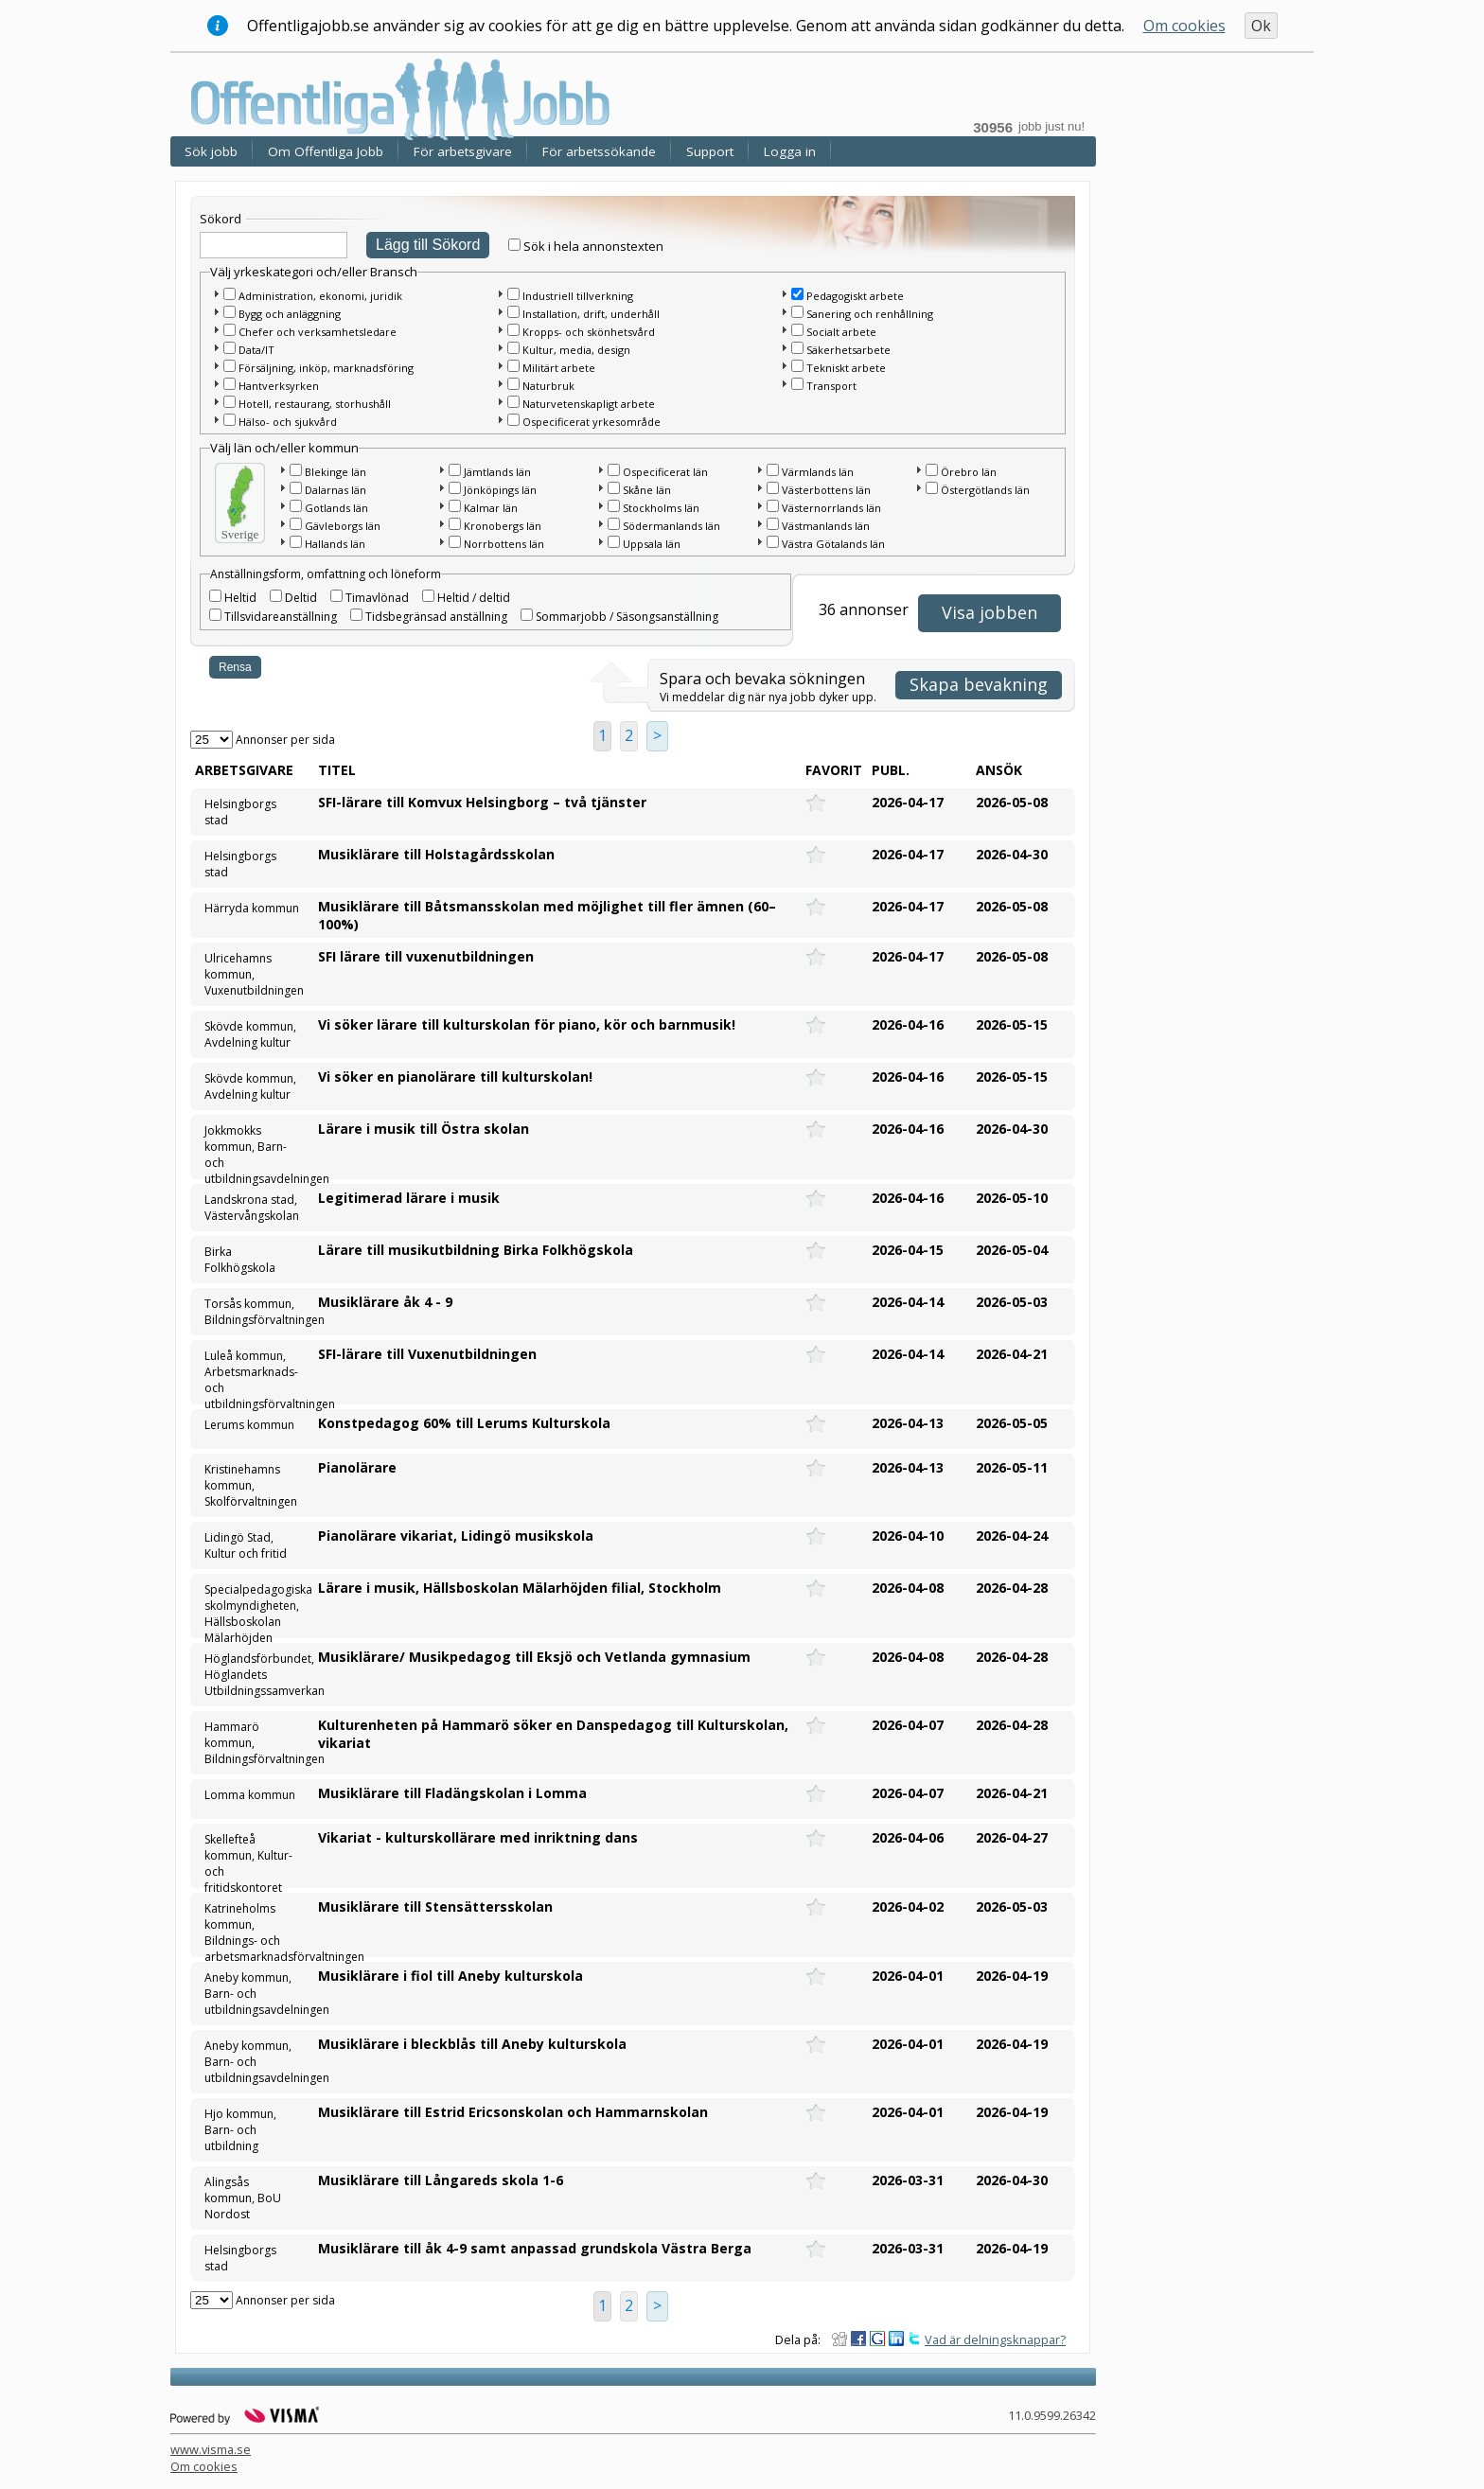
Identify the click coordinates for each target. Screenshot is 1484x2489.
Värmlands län (818, 472)
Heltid (240, 598)
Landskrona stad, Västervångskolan (251, 1208)
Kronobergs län (502, 526)
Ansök (999, 770)
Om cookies (1184, 25)
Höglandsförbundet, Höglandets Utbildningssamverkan (253, 1675)
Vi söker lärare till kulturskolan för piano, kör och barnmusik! (526, 1024)
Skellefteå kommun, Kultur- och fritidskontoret (248, 1857)
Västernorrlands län (831, 508)
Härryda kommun (251, 908)
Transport (831, 386)
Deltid (301, 598)
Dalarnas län (335, 490)
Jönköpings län (500, 490)
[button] (215, 293)
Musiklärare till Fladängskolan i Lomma (452, 1793)
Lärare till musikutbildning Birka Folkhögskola (475, 1250)
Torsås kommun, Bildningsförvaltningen (253, 1312)
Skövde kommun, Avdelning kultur (250, 1034)
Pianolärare (357, 1467)
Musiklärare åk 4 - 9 (385, 1302)
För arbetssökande (599, 151)
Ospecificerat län (665, 472)
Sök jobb (211, 151)
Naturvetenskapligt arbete (588, 404)
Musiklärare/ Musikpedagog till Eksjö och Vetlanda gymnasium (534, 1657)
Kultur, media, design (576, 350)
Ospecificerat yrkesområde (591, 422)
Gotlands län (336, 508)
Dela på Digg (839, 2338)
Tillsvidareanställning (280, 617)
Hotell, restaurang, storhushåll (314, 404)
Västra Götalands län (833, 544)
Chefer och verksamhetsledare (317, 332)
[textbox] (273, 245)
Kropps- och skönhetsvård (588, 332)
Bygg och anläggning (289, 314)
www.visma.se (210, 2449)
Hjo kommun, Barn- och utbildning (240, 2130)
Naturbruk (548, 386)
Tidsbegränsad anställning (436, 617)
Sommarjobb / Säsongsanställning (627, 617)
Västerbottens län (826, 490)
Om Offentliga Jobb (325, 151)
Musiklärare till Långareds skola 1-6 (440, 2180)
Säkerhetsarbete (848, 350)
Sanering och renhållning (869, 314)
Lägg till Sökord (428, 245)
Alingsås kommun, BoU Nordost (242, 2198)
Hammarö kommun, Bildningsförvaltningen (253, 1743)
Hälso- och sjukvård (287, 422)
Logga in (790, 151)
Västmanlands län (826, 526)
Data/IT (256, 350)
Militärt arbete (558, 368)
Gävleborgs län (342, 526)
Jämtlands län (497, 472)
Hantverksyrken (278, 386)
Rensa (235, 667)
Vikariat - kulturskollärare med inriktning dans (478, 1837)
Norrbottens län (504, 544)
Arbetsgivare (244, 770)
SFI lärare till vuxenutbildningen (426, 956)
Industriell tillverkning (577, 296)
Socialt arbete (841, 332)
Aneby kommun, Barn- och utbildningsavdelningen (253, 1993)
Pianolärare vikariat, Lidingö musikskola (455, 1536)
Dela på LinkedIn (896, 2338)
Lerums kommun (249, 1425)
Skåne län (647, 490)
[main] (638, 1260)
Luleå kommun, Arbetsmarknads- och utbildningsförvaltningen (253, 1374)
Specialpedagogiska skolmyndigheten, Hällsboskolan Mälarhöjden (253, 1607)
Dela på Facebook (858, 2338)
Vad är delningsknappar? (995, 2339)
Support (709, 151)
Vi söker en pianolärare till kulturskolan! (455, 1077)
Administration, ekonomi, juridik (320, 296)
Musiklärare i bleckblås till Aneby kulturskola (472, 2044)
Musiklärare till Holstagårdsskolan (436, 854)
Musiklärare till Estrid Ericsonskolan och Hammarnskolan (513, 2112)
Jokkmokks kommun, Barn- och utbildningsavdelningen (253, 1148)
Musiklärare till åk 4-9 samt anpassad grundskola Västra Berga (534, 2248)
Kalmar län (491, 508)
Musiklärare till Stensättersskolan (435, 1906)
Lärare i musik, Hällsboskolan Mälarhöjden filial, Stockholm (519, 1588)
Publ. (891, 770)
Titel (337, 770)
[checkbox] (514, 244)
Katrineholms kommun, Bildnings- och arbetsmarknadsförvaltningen (253, 1926)
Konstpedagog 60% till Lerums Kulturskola (464, 1423)
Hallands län (335, 544)
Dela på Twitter (915, 2338)
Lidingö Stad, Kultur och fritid (245, 1545)
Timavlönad (377, 598)
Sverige (240, 534)
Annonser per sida (285, 740)
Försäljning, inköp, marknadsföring (326, 368)
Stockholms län (661, 508)
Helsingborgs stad (240, 812)
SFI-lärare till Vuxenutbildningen (427, 1354)
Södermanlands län (671, 526)
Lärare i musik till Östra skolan (423, 1129)
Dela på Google (877, 2338)
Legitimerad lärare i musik (409, 1198)
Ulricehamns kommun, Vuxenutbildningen (253, 974)
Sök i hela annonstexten (593, 246)
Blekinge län (335, 472)
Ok (1261, 25)
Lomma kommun (249, 1795)
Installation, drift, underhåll (591, 314)
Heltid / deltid (473, 598)
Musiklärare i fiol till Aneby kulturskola (450, 1976)
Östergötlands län (985, 490)
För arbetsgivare (463, 151)
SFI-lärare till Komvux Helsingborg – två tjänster (482, 802)
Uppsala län (651, 544)
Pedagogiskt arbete (855, 296)
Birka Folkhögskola (239, 1260)
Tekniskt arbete (846, 368)
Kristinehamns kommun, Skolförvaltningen (250, 1485)
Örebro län (969, 472)
